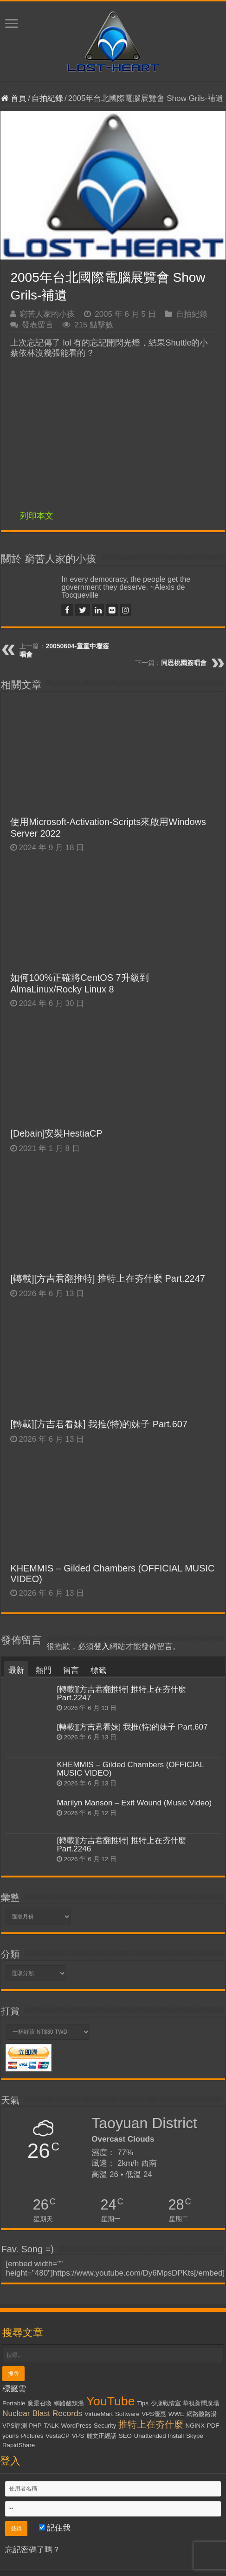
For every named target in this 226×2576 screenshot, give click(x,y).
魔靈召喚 (39, 2403)
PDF (213, 2425)
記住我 (55, 2527)
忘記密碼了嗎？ (32, 2549)
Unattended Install (159, 2435)
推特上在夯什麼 (150, 2424)
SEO (125, 2435)
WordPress (76, 2425)
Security (105, 2425)
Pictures (32, 2435)
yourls (10, 2435)
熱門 (44, 1670)
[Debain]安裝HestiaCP (56, 1133)
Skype (194, 2435)
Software (127, 2413)
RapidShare (18, 2445)
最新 (16, 1670)
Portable (14, 2403)
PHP (35, 2425)
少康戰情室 (166, 2403)
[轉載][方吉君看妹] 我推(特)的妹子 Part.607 (98, 1424)
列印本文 (36, 515)
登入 (102, 1646)
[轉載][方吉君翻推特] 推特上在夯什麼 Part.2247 (107, 1278)
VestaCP (57, 2435)
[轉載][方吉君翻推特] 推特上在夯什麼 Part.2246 (121, 1844)
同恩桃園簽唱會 (184, 662)
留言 (71, 1670)
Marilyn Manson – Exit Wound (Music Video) (134, 1802)
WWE (176, 2413)
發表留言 (37, 324)
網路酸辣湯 (69, 2403)
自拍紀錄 (47, 98)
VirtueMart (98, 2413)
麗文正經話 (101, 2435)
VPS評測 (14, 2425)
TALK (51, 2425)
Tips (143, 2403)
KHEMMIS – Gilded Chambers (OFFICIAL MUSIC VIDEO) (130, 1768)
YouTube (110, 2401)
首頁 (13, 98)
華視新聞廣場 (201, 2403)
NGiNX (195, 2425)
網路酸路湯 (202, 2413)
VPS (78, 2435)
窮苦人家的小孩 (47, 314)
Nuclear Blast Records (42, 2413)
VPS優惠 (154, 2413)
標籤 (98, 1670)
